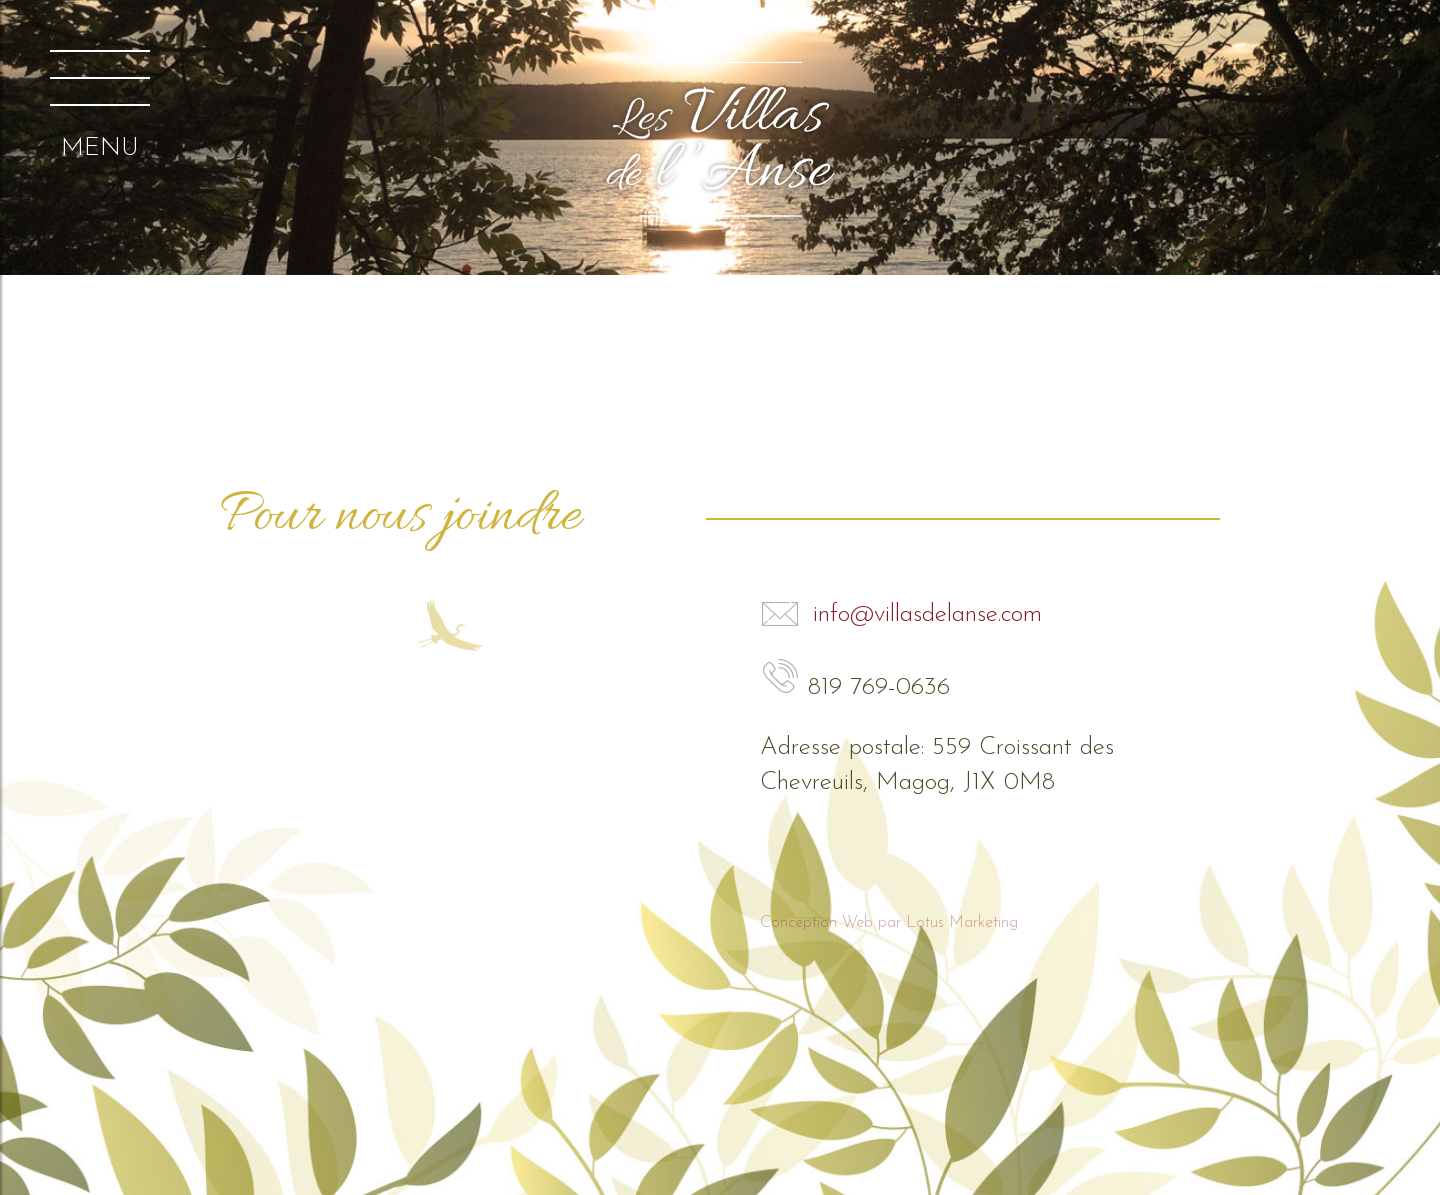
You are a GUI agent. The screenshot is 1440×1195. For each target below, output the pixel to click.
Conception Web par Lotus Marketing (889, 923)
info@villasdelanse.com (901, 614)
